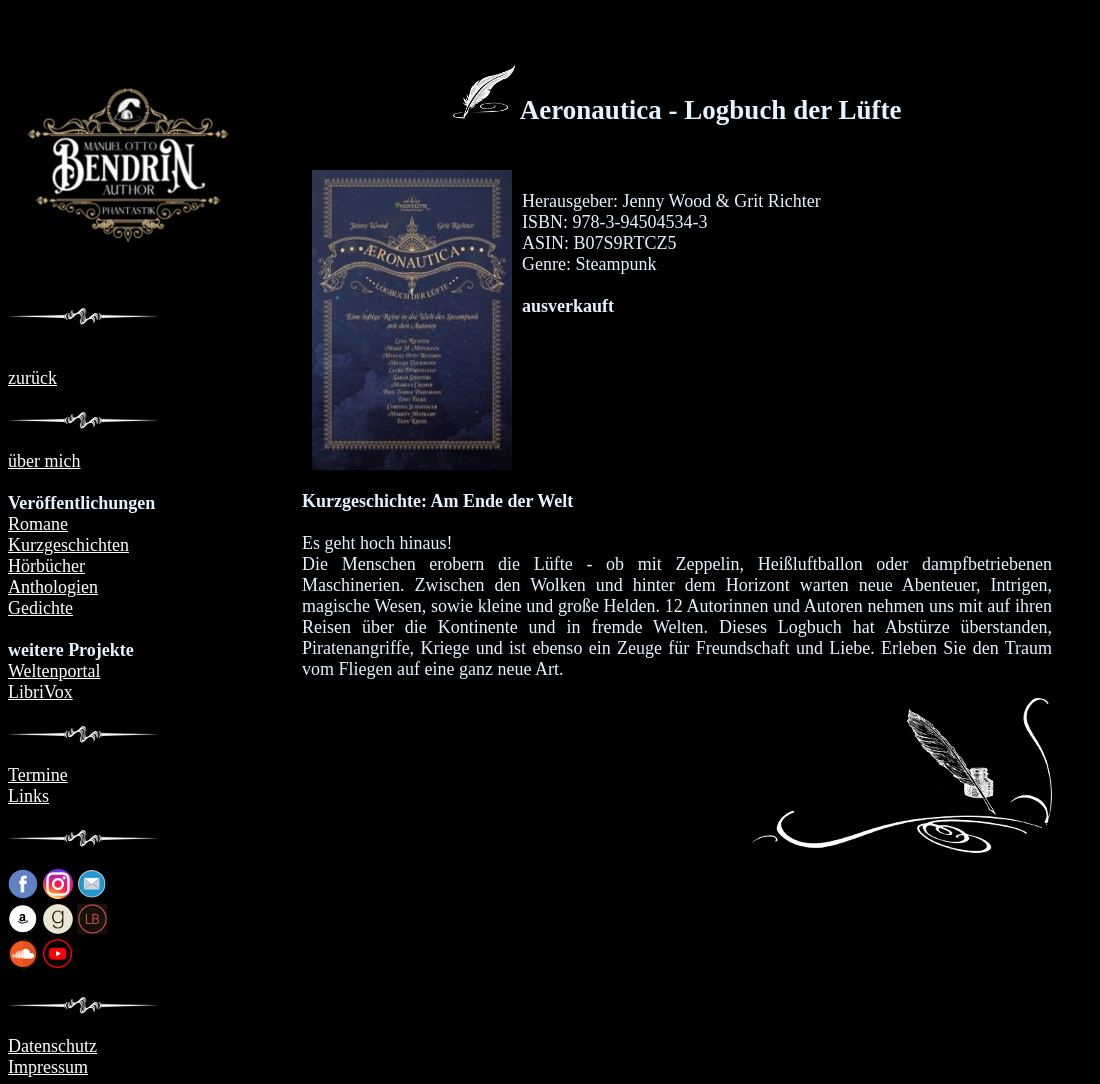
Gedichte (40, 608)
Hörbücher (46, 566)
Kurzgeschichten (68, 545)
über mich (44, 461)
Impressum (48, 1067)
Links (28, 796)
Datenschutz (52, 1046)
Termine (38, 775)
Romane (38, 524)
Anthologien (53, 587)
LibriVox (40, 692)
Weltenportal (54, 671)
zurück (32, 378)
